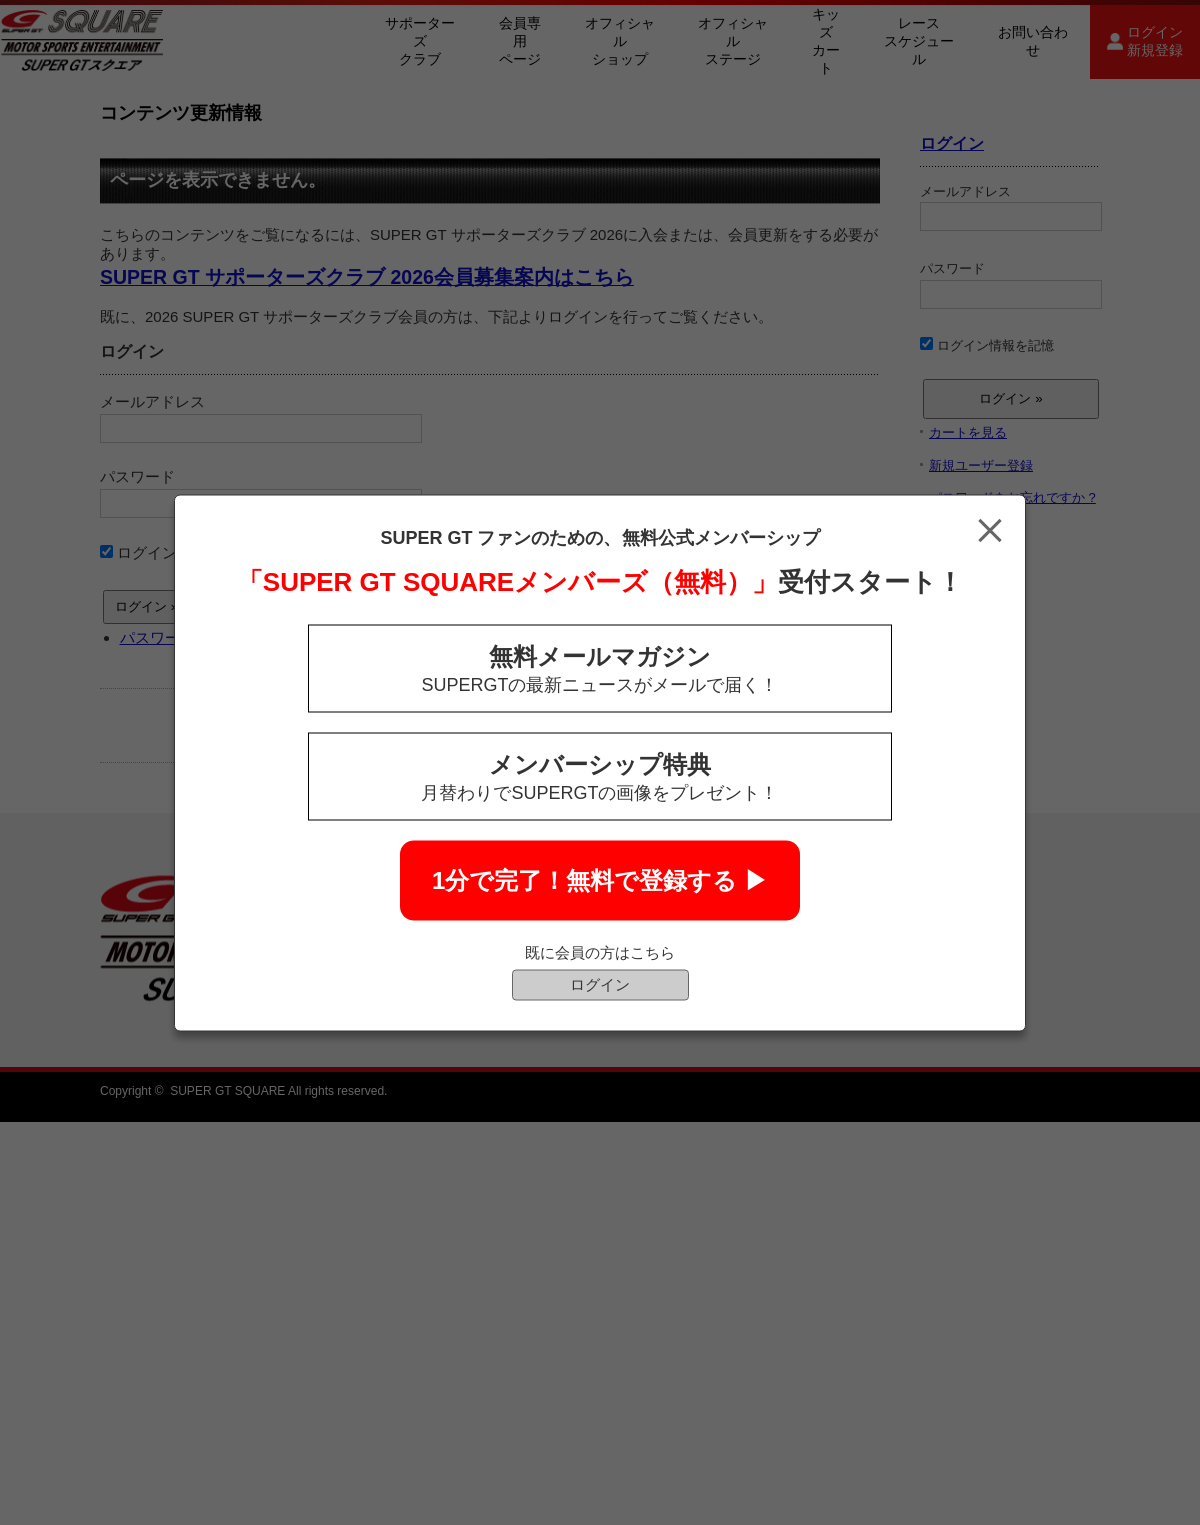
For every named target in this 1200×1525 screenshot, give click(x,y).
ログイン (600, 983)
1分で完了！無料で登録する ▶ (600, 879)
